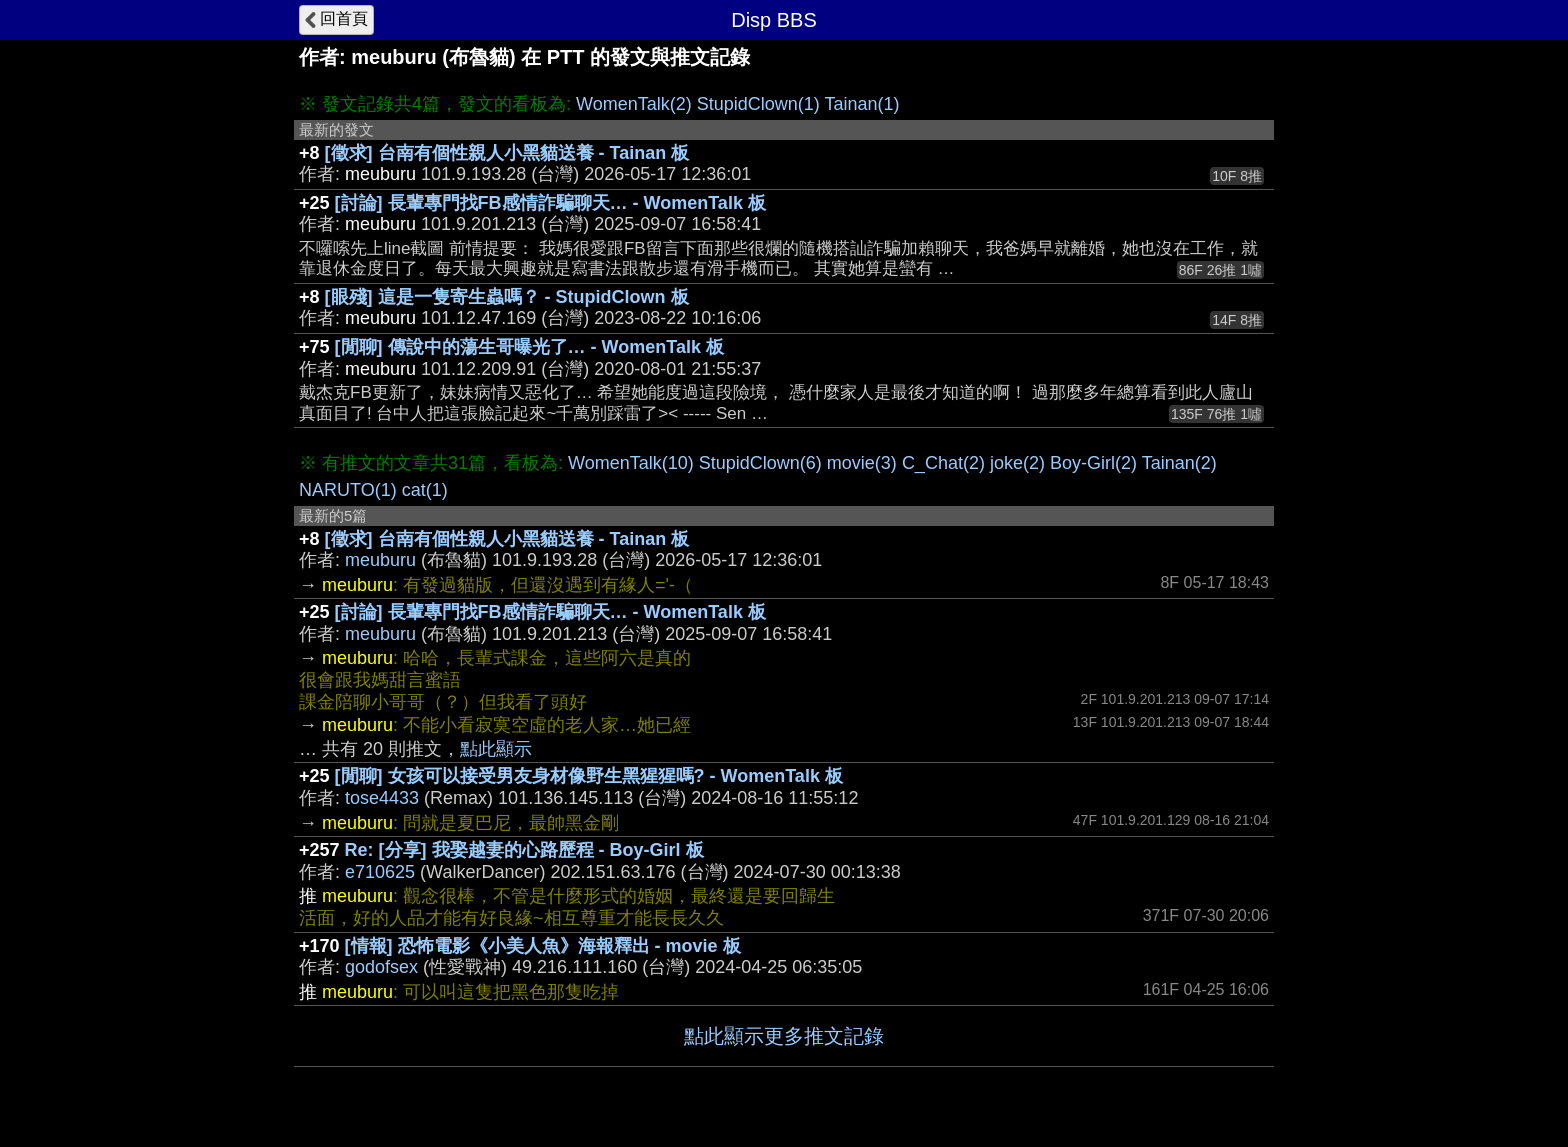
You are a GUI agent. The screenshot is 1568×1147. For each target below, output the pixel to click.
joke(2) (1017, 463)
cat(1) (425, 490)
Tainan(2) (1179, 463)
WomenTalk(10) (631, 463)
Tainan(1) (861, 104)
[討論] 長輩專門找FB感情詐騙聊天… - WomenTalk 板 (550, 203)
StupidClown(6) (760, 463)
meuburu (380, 560)
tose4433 (382, 798)
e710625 (380, 872)
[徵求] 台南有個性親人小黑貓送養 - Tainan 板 (507, 153)
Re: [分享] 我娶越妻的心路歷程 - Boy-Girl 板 (524, 850)
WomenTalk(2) (634, 104)
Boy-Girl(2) (1093, 463)
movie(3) (862, 463)
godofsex (381, 967)
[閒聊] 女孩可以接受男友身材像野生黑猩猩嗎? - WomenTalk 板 (589, 776)
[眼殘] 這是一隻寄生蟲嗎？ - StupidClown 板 (507, 297)
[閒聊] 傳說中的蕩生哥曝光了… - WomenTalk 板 (529, 347)
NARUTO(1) (348, 490)
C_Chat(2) (943, 463)
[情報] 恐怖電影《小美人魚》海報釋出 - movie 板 (543, 946)
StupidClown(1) (758, 104)
